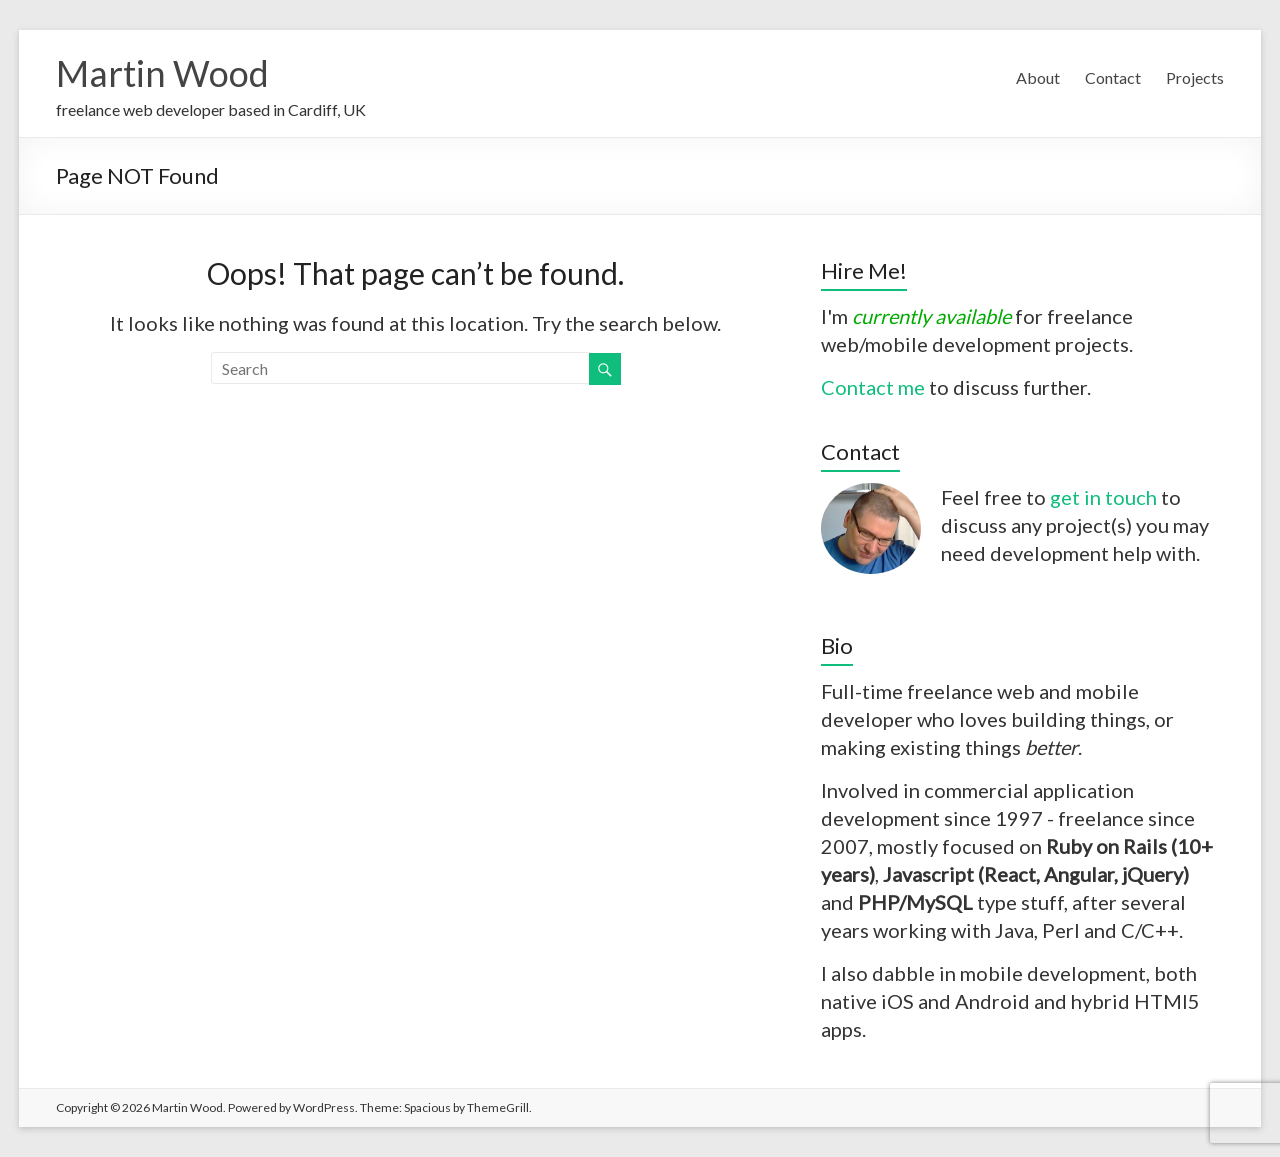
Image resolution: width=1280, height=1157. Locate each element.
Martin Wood (162, 73)
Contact (1113, 77)
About (1038, 77)
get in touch (1103, 497)
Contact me (873, 387)
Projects (1195, 77)
